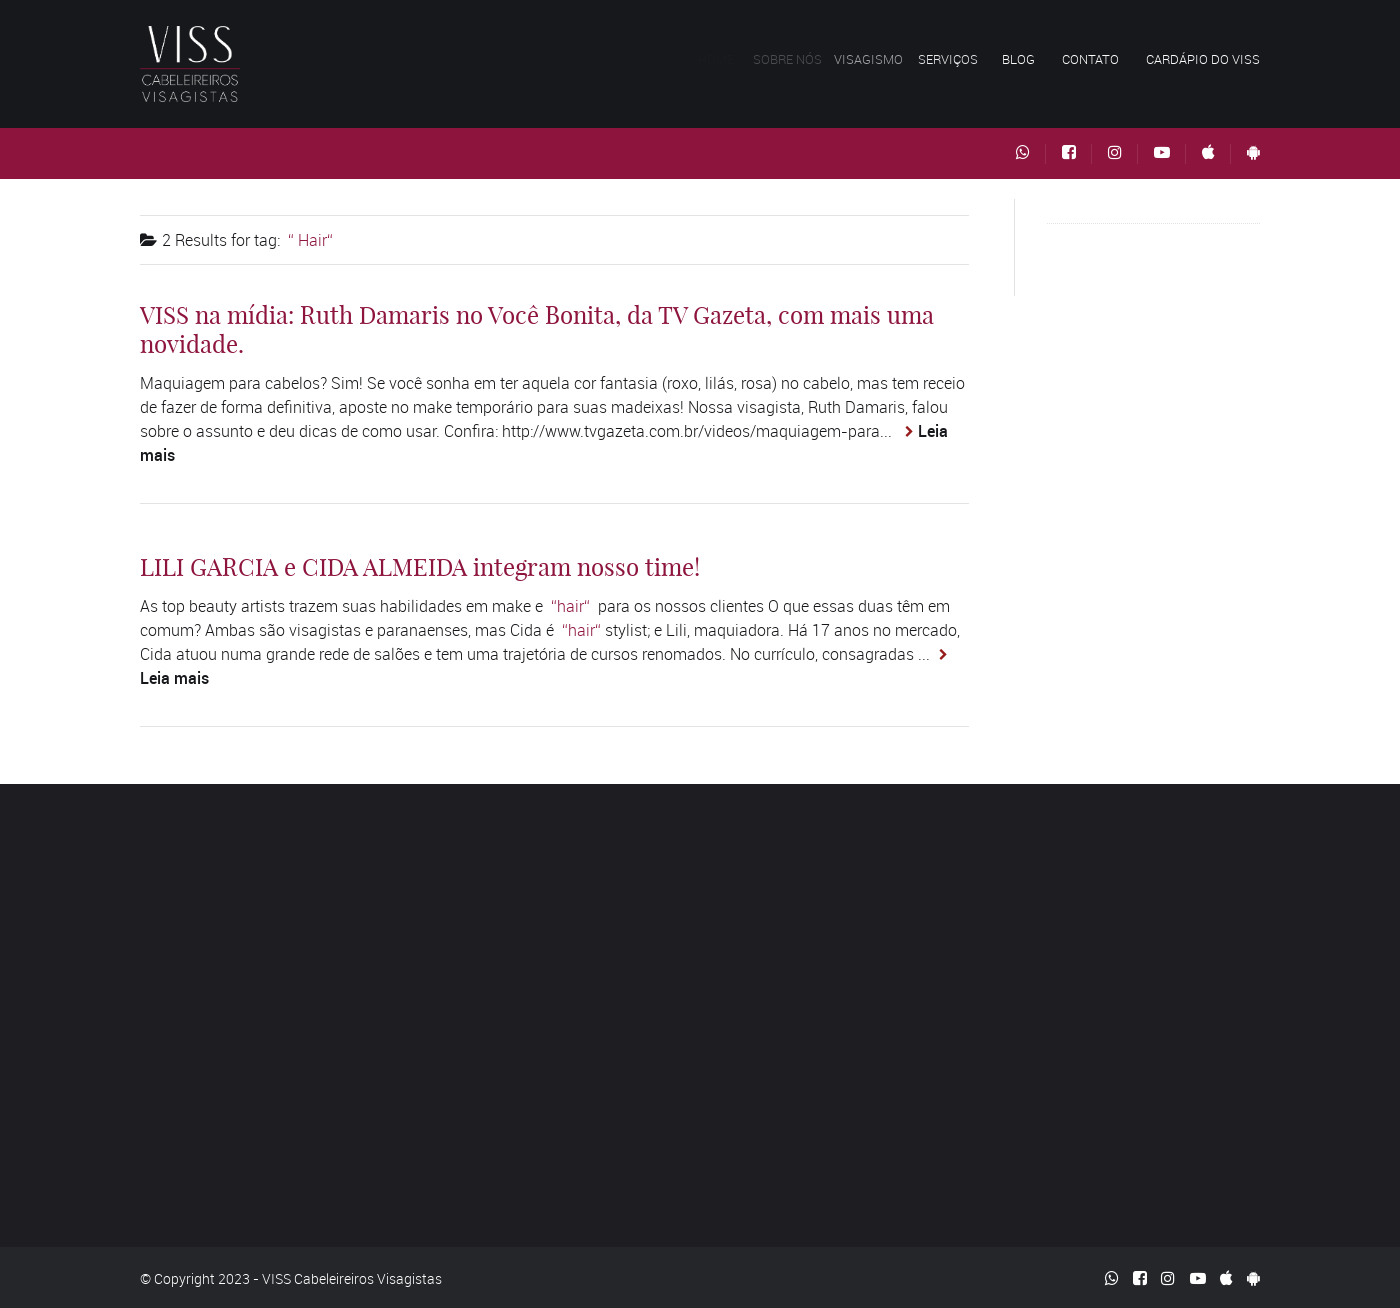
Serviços (954, 59)
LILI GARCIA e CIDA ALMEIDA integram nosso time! (420, 567)
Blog (1018, 59)
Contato (1090, 59)
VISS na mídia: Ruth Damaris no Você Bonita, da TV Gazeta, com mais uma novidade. (537, 329)
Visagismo (877, 59)
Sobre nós (793, 59)
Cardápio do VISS (1203, 59)
